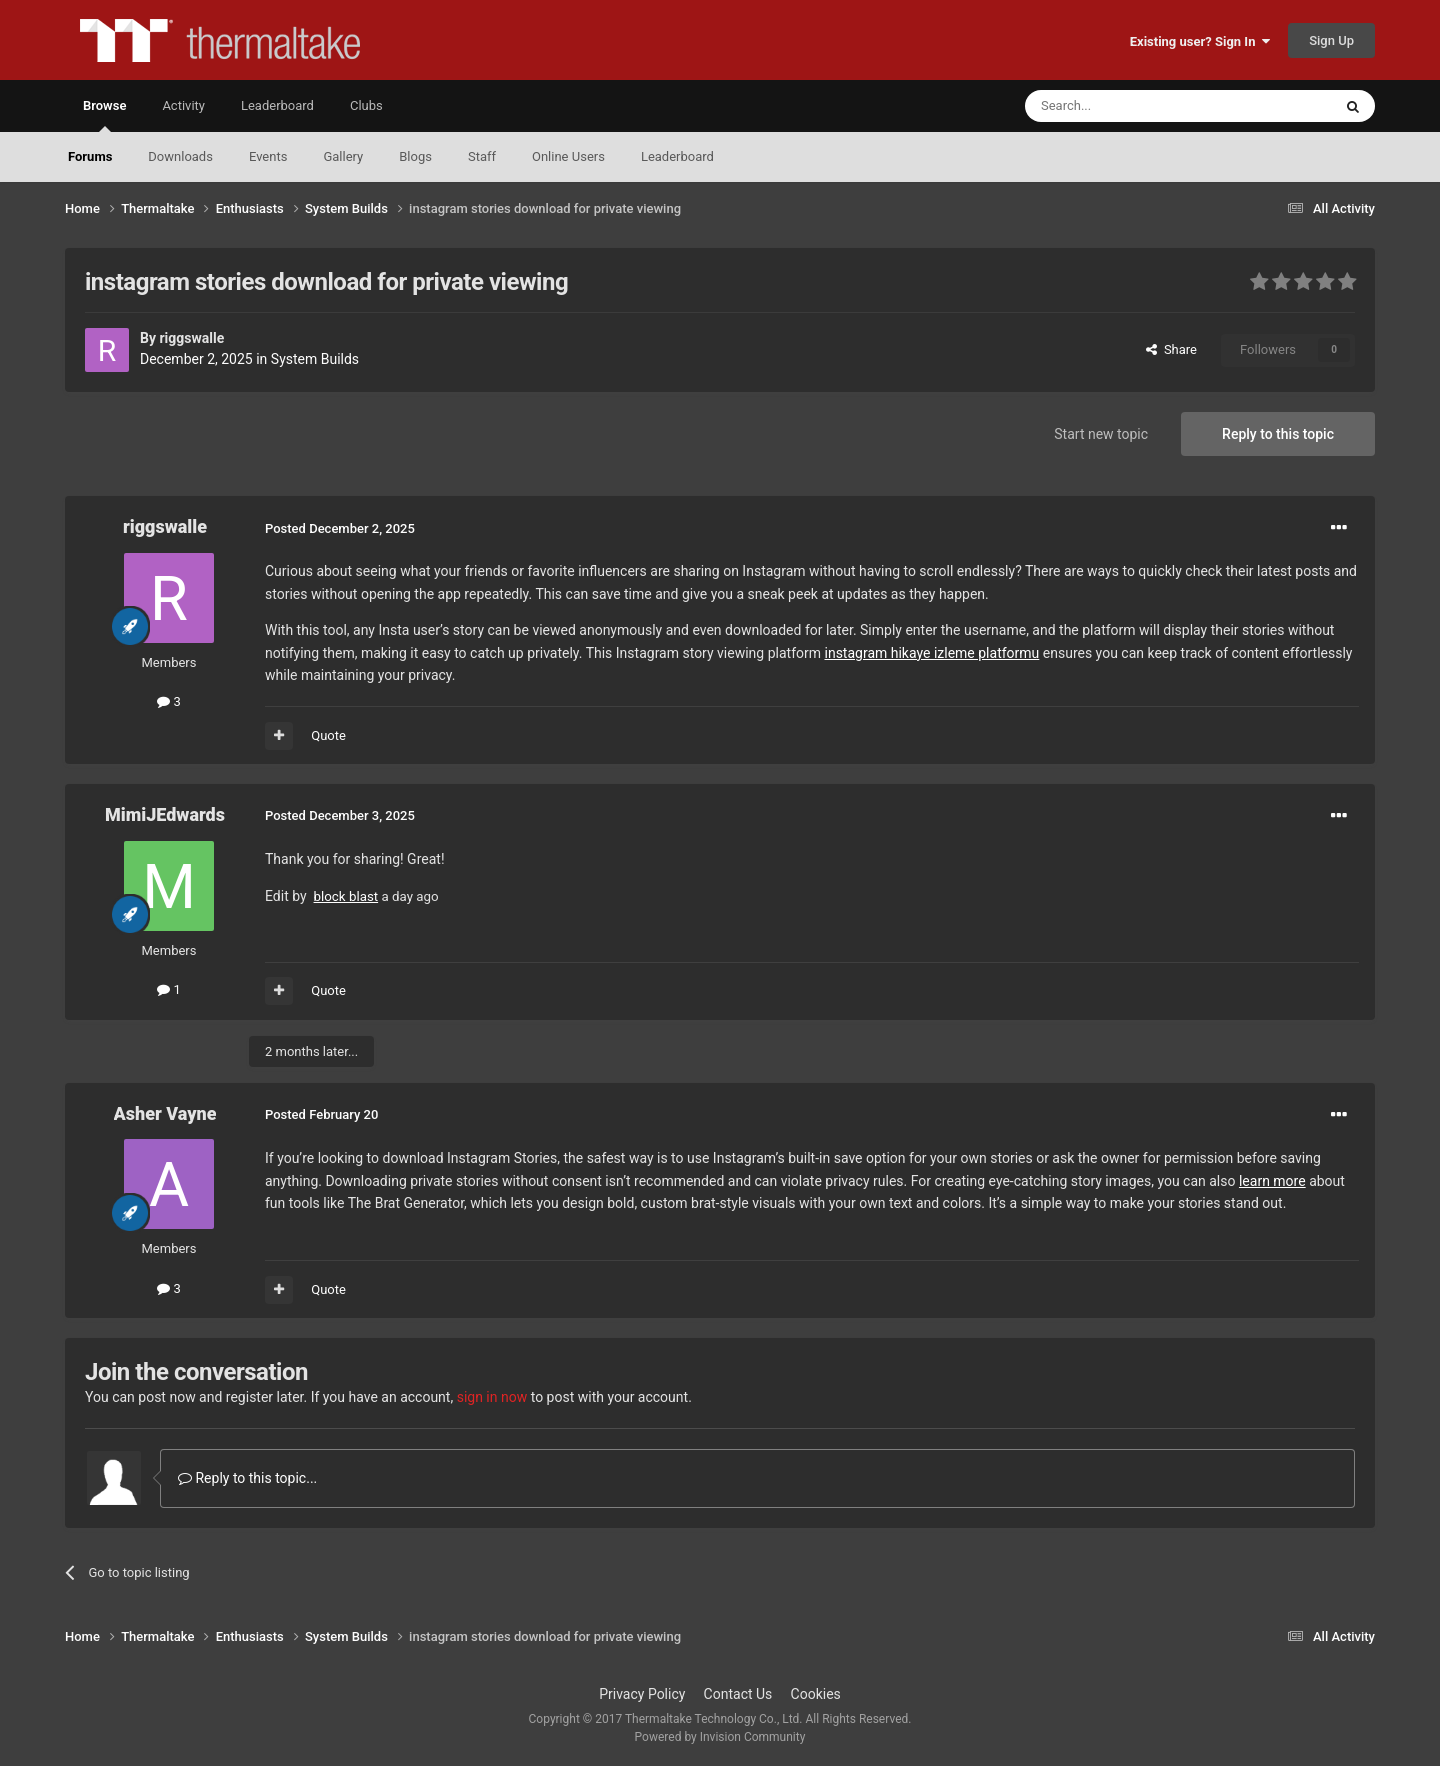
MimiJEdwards (165, 814)
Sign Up (1331, 40)
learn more (1272, 1181)
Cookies (816, 1694)
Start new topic (1101, 434)
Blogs (415, 156)
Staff (482, 156)
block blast (346, 896)
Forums (90, 156)
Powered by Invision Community (720, 1737)
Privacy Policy (642, 1694)
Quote (328, 735)
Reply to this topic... (247, 1478)
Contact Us (738, 1694)
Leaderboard (677, 156)
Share (1171, 349)
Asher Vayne (165, 1113)
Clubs (366, 105)
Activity (183, 105)
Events (268, 156)
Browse (104, 115)
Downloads (180, 156)
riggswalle (191, 338)
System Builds (315, 359)
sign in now (492, 1397)
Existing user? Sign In (1200, 41)
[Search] (1131, 106)
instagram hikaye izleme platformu (932, 653)
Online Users (568, 156)
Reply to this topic (1278, 434)
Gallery (343, 156)
